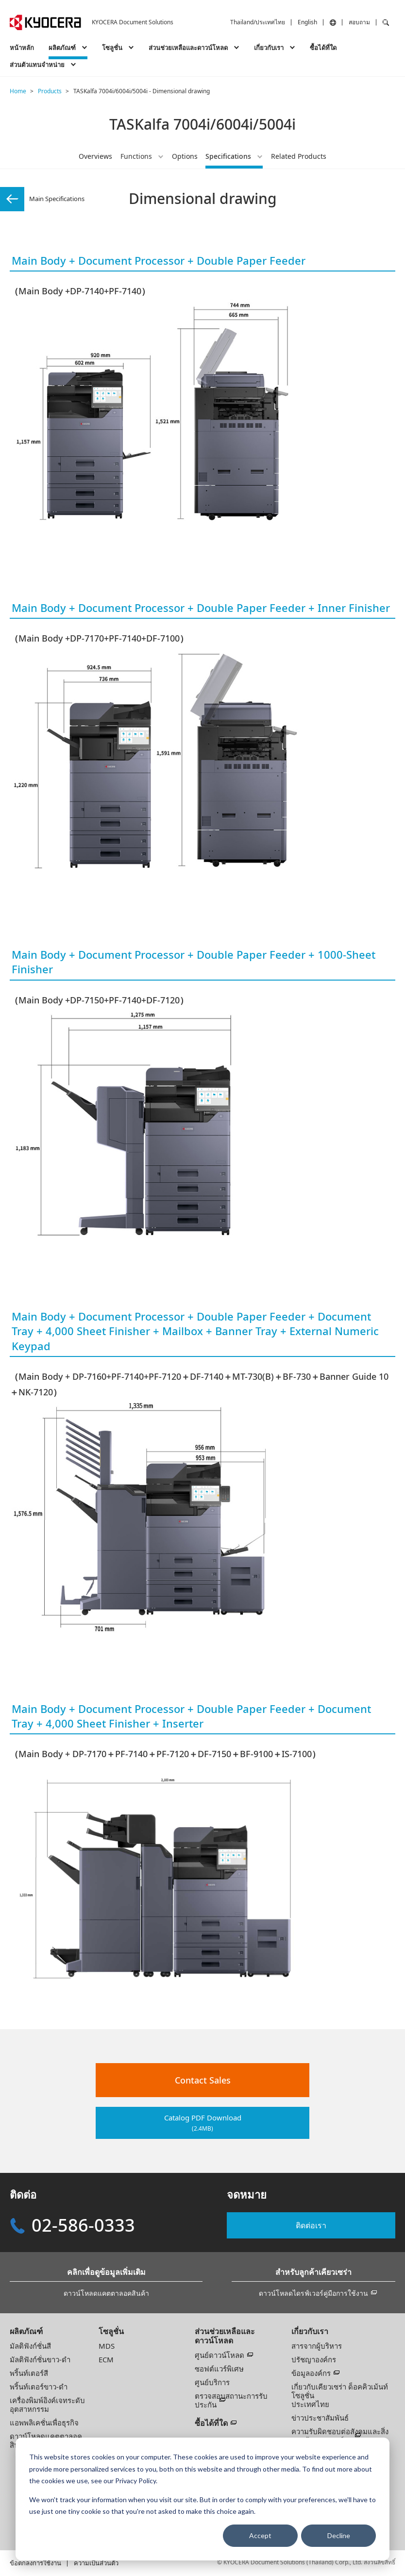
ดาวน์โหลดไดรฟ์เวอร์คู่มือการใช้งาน (313, 2293)
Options (185, 156)
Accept (260, 2535)
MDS (107, 2346)
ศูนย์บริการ (212, 2382)
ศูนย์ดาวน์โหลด (219, 2355)
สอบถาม (359, 22)
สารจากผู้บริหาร (316, 2346)
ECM (106, 2359)
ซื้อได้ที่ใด (323, 47)
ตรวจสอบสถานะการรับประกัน (231, 2400)
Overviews (95, 156)
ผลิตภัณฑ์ (26, 2331)
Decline (338, 2535)
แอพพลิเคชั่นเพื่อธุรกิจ (44, 2422)
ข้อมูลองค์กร (311, 2373)
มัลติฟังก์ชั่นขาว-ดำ (40, 2359)
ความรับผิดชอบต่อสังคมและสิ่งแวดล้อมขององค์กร (339, 2435)
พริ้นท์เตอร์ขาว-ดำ (39, 2386)
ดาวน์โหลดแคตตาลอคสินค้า (106, 2293)
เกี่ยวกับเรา (309, 2331)
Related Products (298, 156)
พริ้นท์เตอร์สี (29, 2373)
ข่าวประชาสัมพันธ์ (320, 2418)
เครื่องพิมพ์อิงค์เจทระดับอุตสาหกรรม (47, 2404)
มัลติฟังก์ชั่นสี (30, 2346)
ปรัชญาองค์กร (313, 2359)
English (307, 22)
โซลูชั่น (111, 2331)
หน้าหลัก (22, 47)
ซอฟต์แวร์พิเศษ (219, 2368)
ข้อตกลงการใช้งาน (35, 2563)
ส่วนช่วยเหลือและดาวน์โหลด (225, 2336)
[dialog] (202, 2499)
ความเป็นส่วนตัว (96, 2563)
